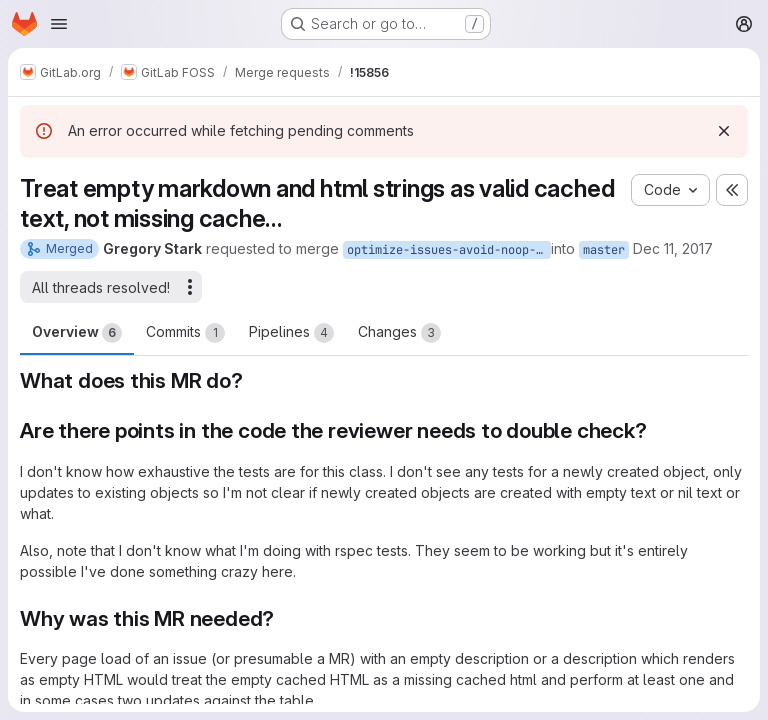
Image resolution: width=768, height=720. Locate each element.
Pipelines (291, 333)
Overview (77, 333)
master (604, 250)
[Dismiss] (724, 131)
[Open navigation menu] (59, 24)
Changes (399, 333)
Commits (185, 333)
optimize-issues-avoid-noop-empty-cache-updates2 (449, 250)
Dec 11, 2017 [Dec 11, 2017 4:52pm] (673, 248)
